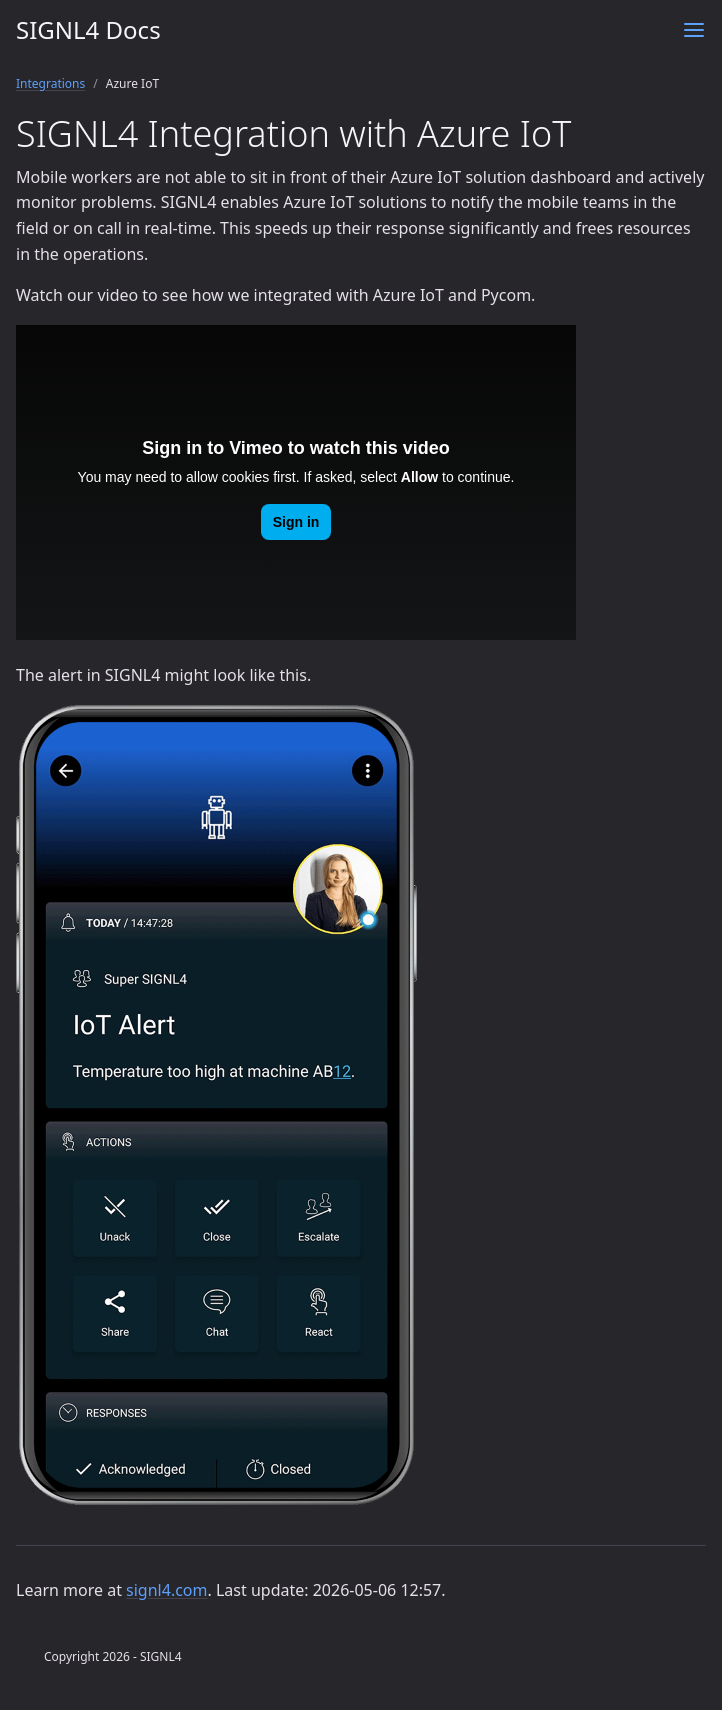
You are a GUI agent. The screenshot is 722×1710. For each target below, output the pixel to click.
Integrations (50, 83)
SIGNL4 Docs (88, 29)
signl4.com (166, 1590)
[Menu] (694, 30)
